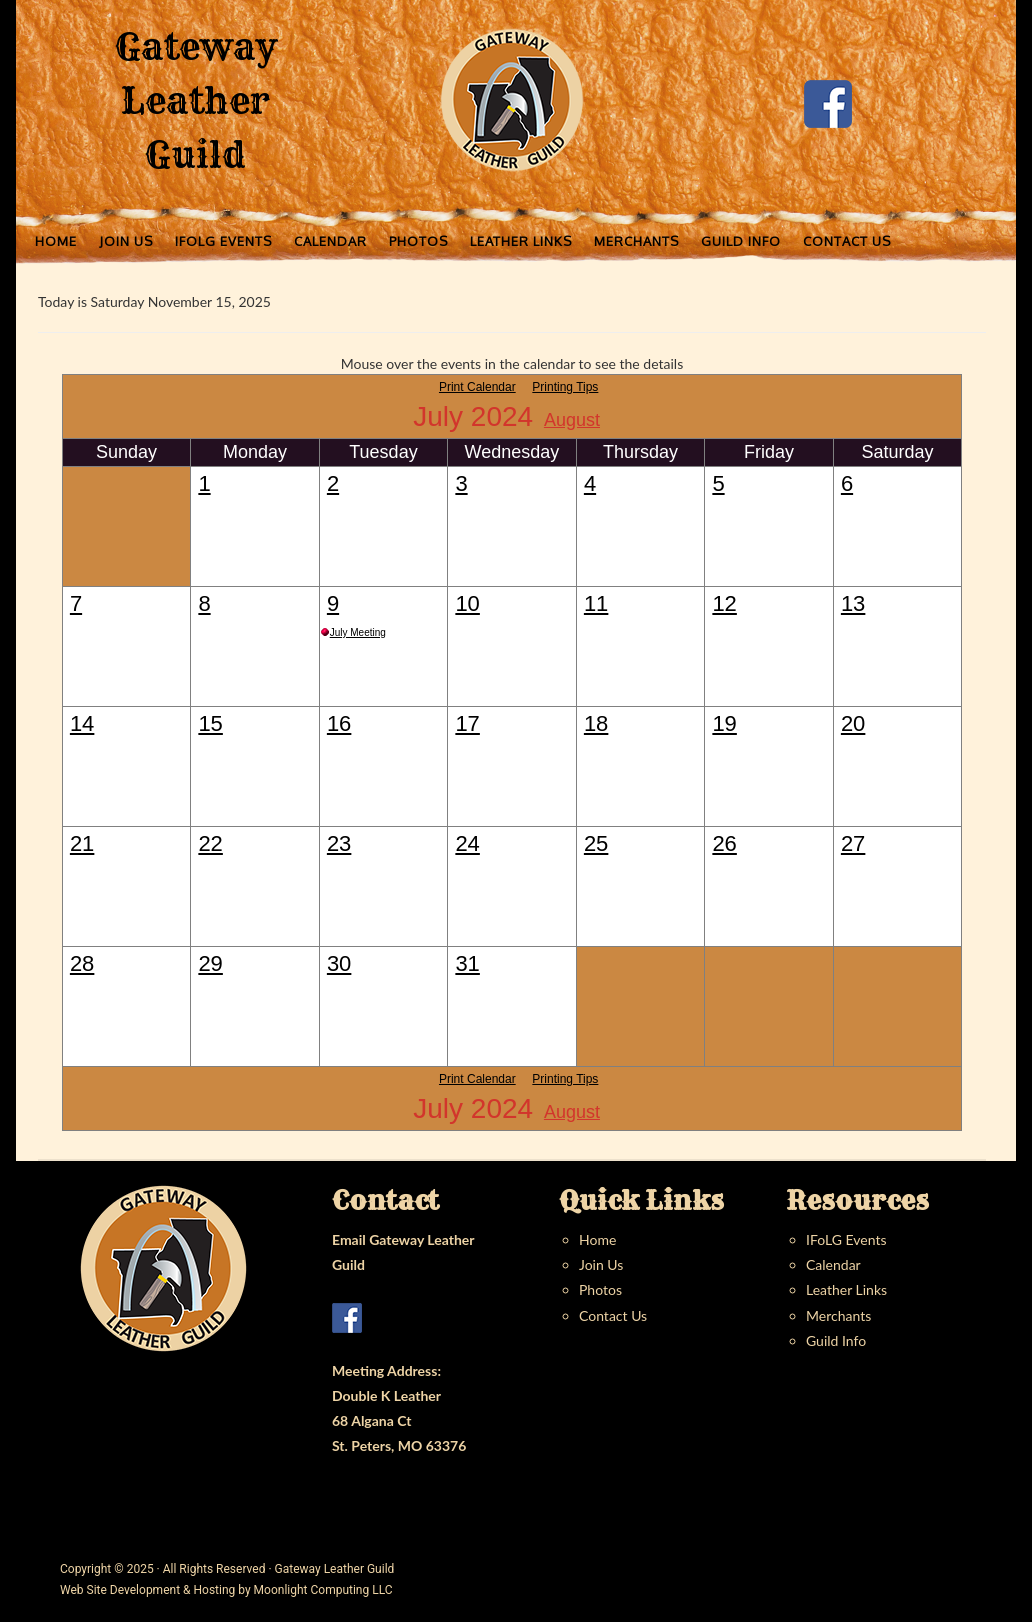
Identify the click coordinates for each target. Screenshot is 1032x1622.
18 (596, 723)
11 (596, 603)
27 (853, 843)
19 (724, 723)
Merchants (838, 1315)
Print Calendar (477, 387)
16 (339, 723)
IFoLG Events (846, 1239)
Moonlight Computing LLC (323, 1590)
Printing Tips (565, 387)
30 (339, 963)
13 (853, 603)
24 (467, 843)
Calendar (833, 1264)
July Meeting (358, 632)
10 (467, 603)
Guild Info (836, 1340)
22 (210, 843)
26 (724, 843)
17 (467, 723)
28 (82, 963)
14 (82, 723)
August (572, 420)
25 (596, 843)
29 (210, 963)
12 (724, 603)
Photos (600, 1289)
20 (853, 723)
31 (467, 963)
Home (597, 1239)
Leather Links (846, 1289)
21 (82, 843)
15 (210, 723)
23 (339, 843)
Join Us (601, 1264)
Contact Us (613, 1315)
